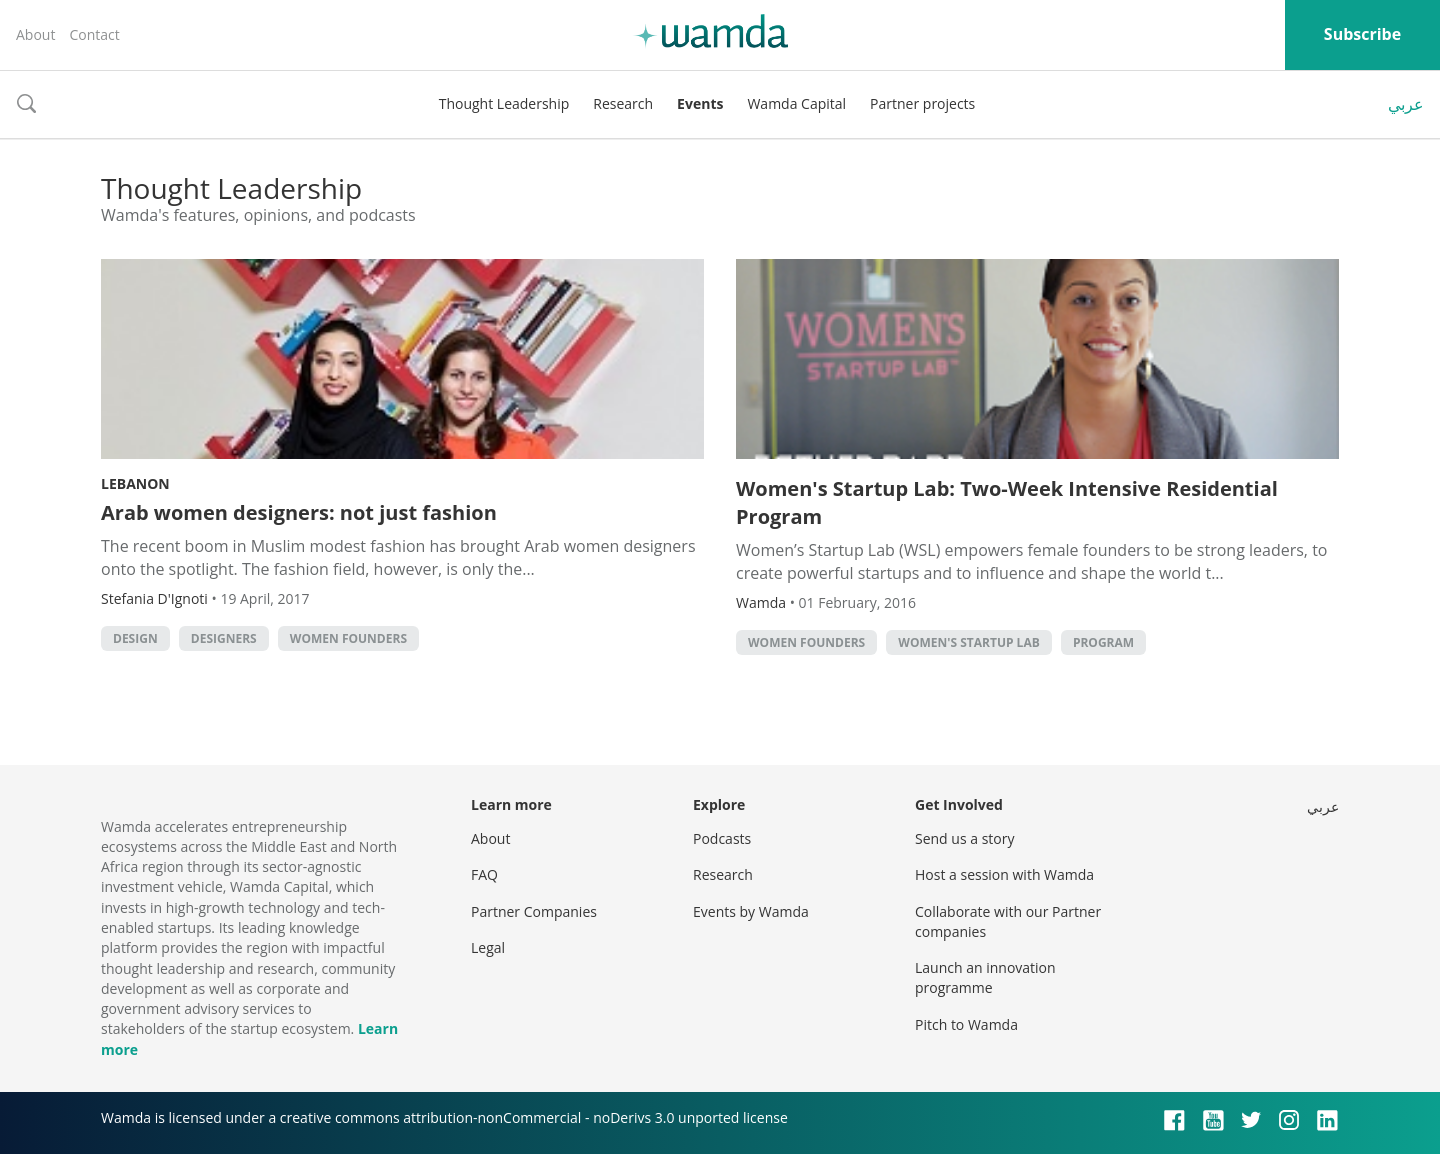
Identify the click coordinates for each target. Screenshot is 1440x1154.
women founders (348, 638)
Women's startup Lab (968, 642)
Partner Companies (534, 911)
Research (623, 103)
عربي (1406, 104)
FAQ (484, 874)
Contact (94, 34)
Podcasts (722, 838)
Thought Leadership (504, 103)
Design (135, 638)
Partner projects (922, 103)
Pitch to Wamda (966, 1024)
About (35, 34)
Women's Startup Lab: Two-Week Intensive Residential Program (1007, 502)
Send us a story (964, 838)
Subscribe (1362, 34)
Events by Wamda (751, 911)
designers (224, 638)
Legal (488, 947)
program (1103, 642)
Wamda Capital (796, 103)
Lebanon (135, 483)
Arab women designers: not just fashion (299, 512)
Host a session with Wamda (1004, 874)
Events (700, 103)
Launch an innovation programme (985, 977)
